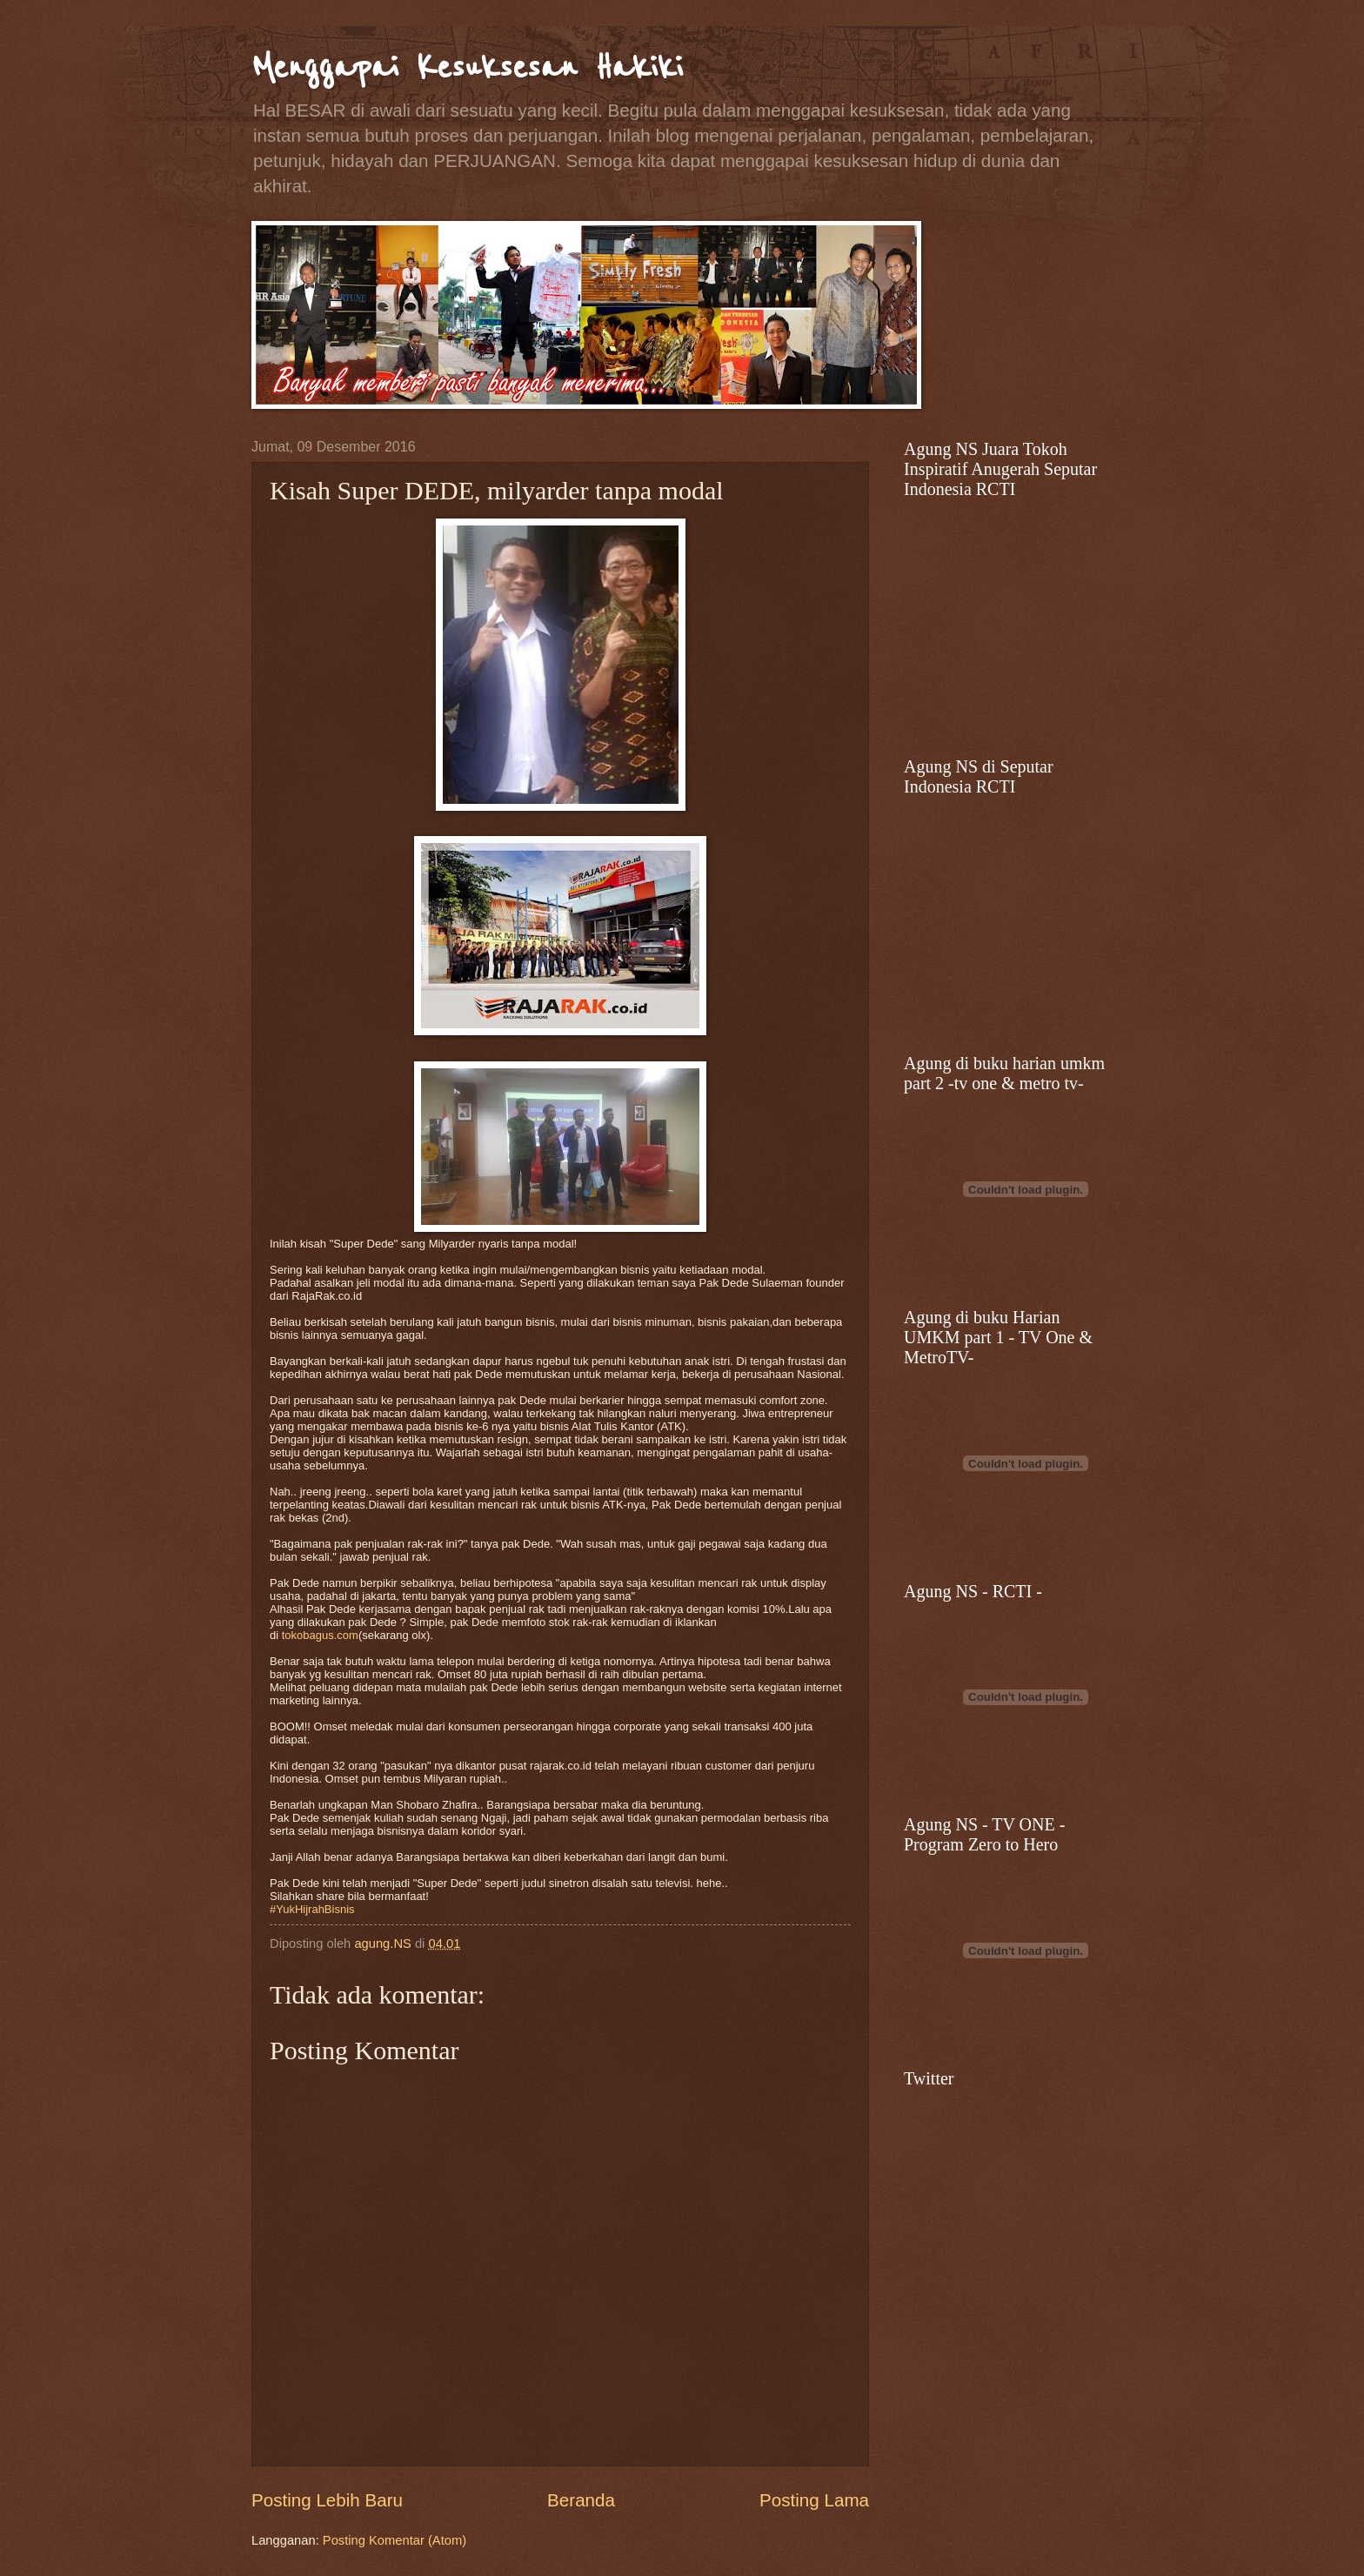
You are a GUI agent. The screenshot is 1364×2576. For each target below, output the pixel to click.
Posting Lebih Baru (327, 2500)
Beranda (581, 2500)
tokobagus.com (320, 1635)
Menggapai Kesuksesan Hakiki (467, 67)
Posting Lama (814, 2500)
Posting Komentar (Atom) (394, 2540)
